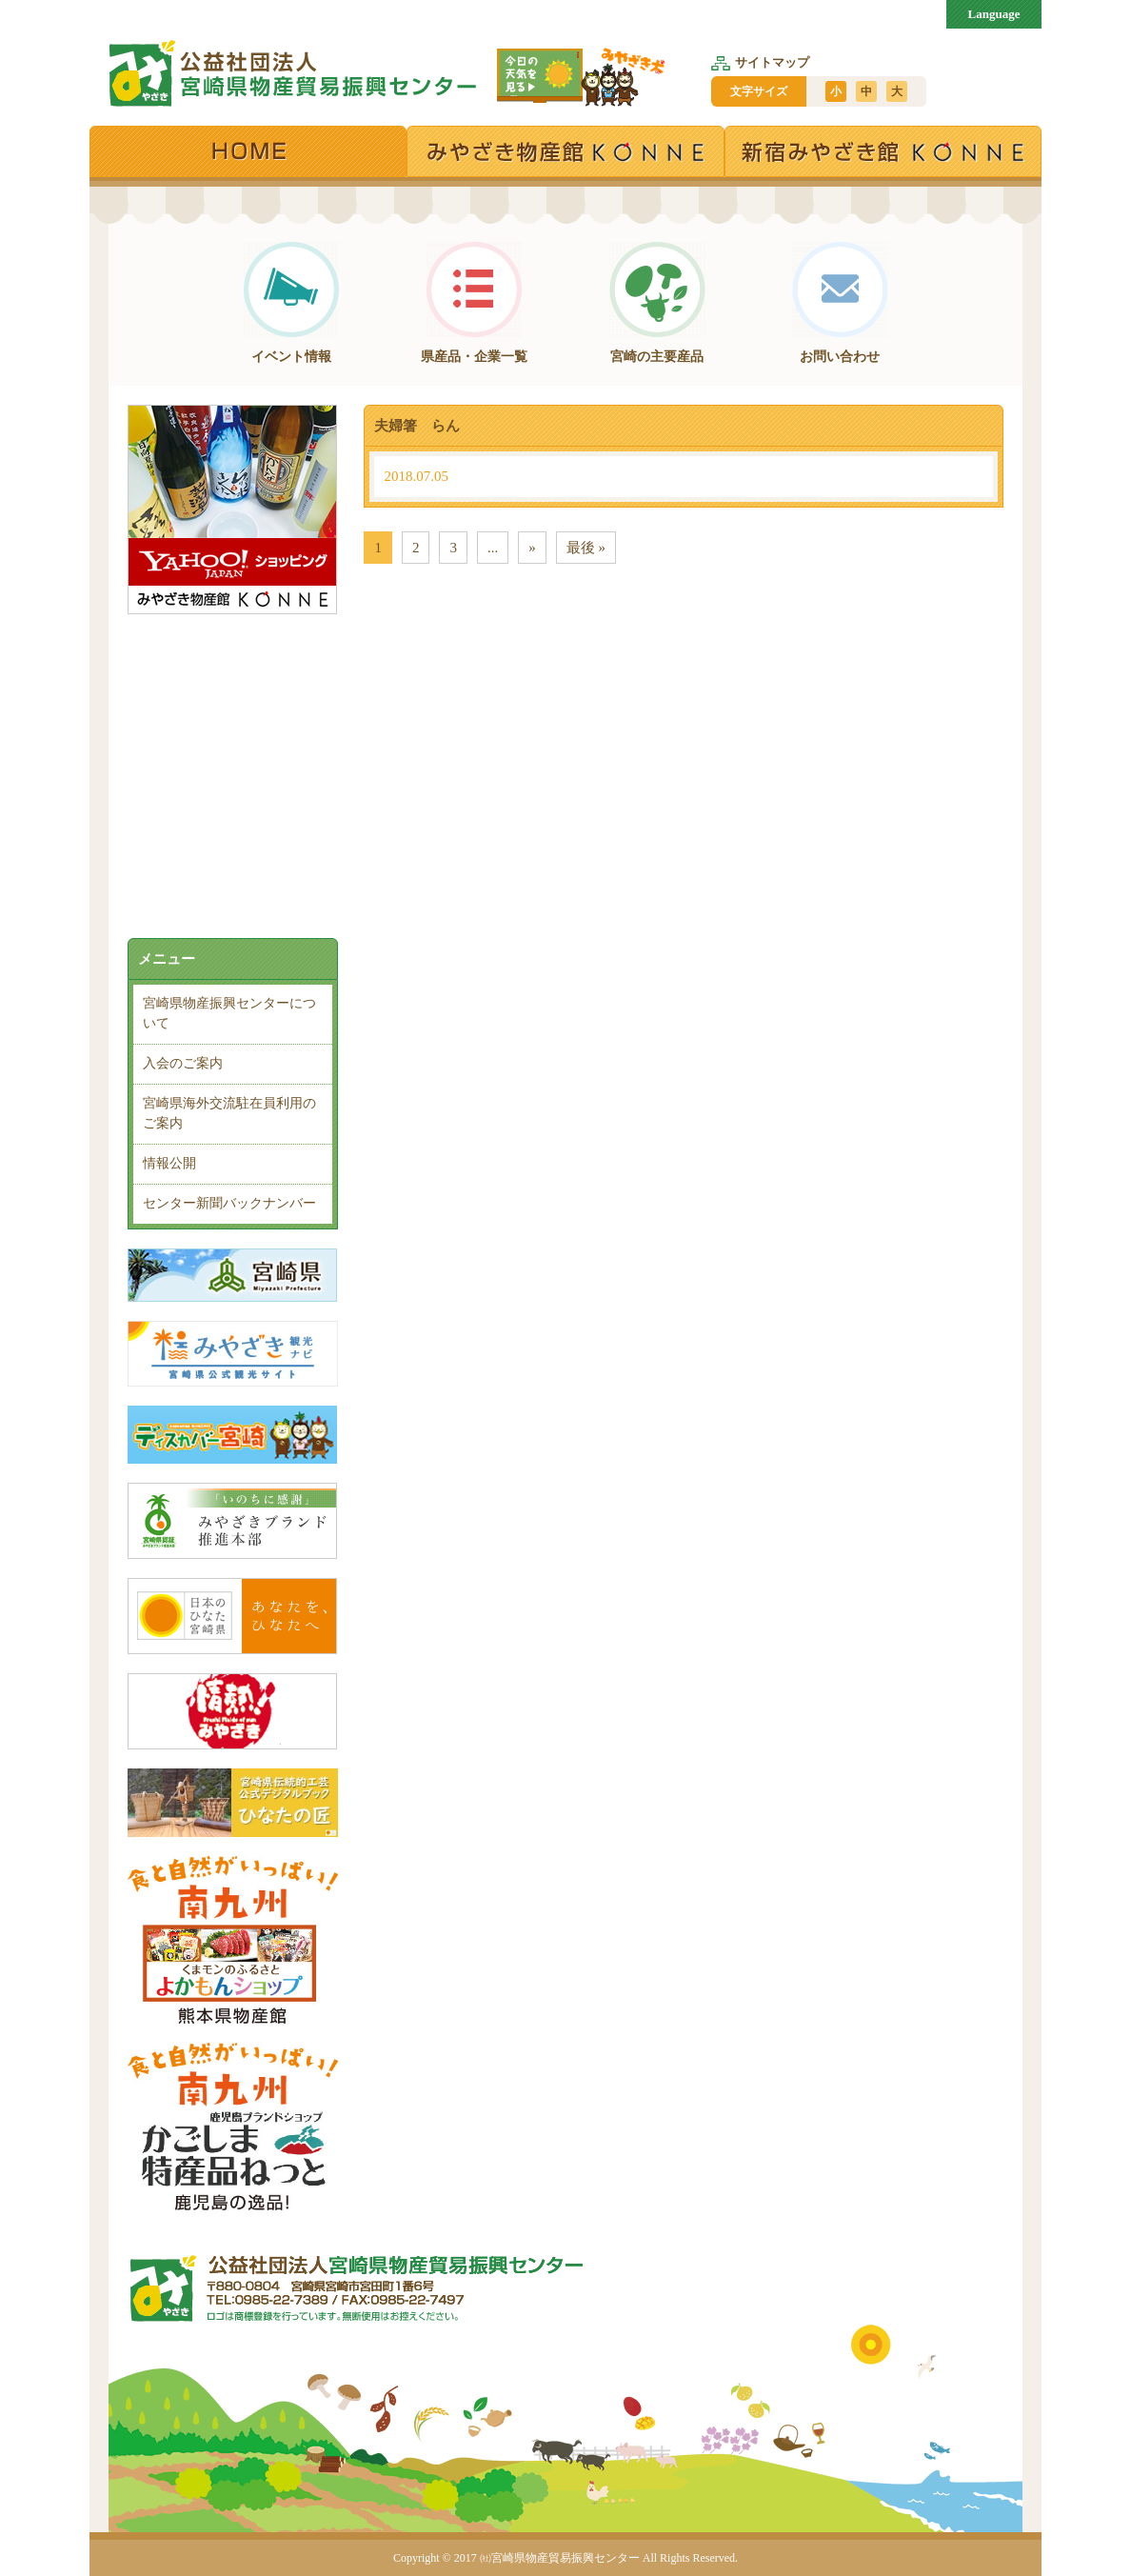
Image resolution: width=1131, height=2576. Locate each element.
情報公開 (169, 1163)
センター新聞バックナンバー (229, 1203)
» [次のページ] (532, 547)
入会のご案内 (183, 1063)
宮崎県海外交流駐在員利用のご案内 (229, 1113)
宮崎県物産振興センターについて (229, 1013)
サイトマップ (760, 62)
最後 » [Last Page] (585, 547)
